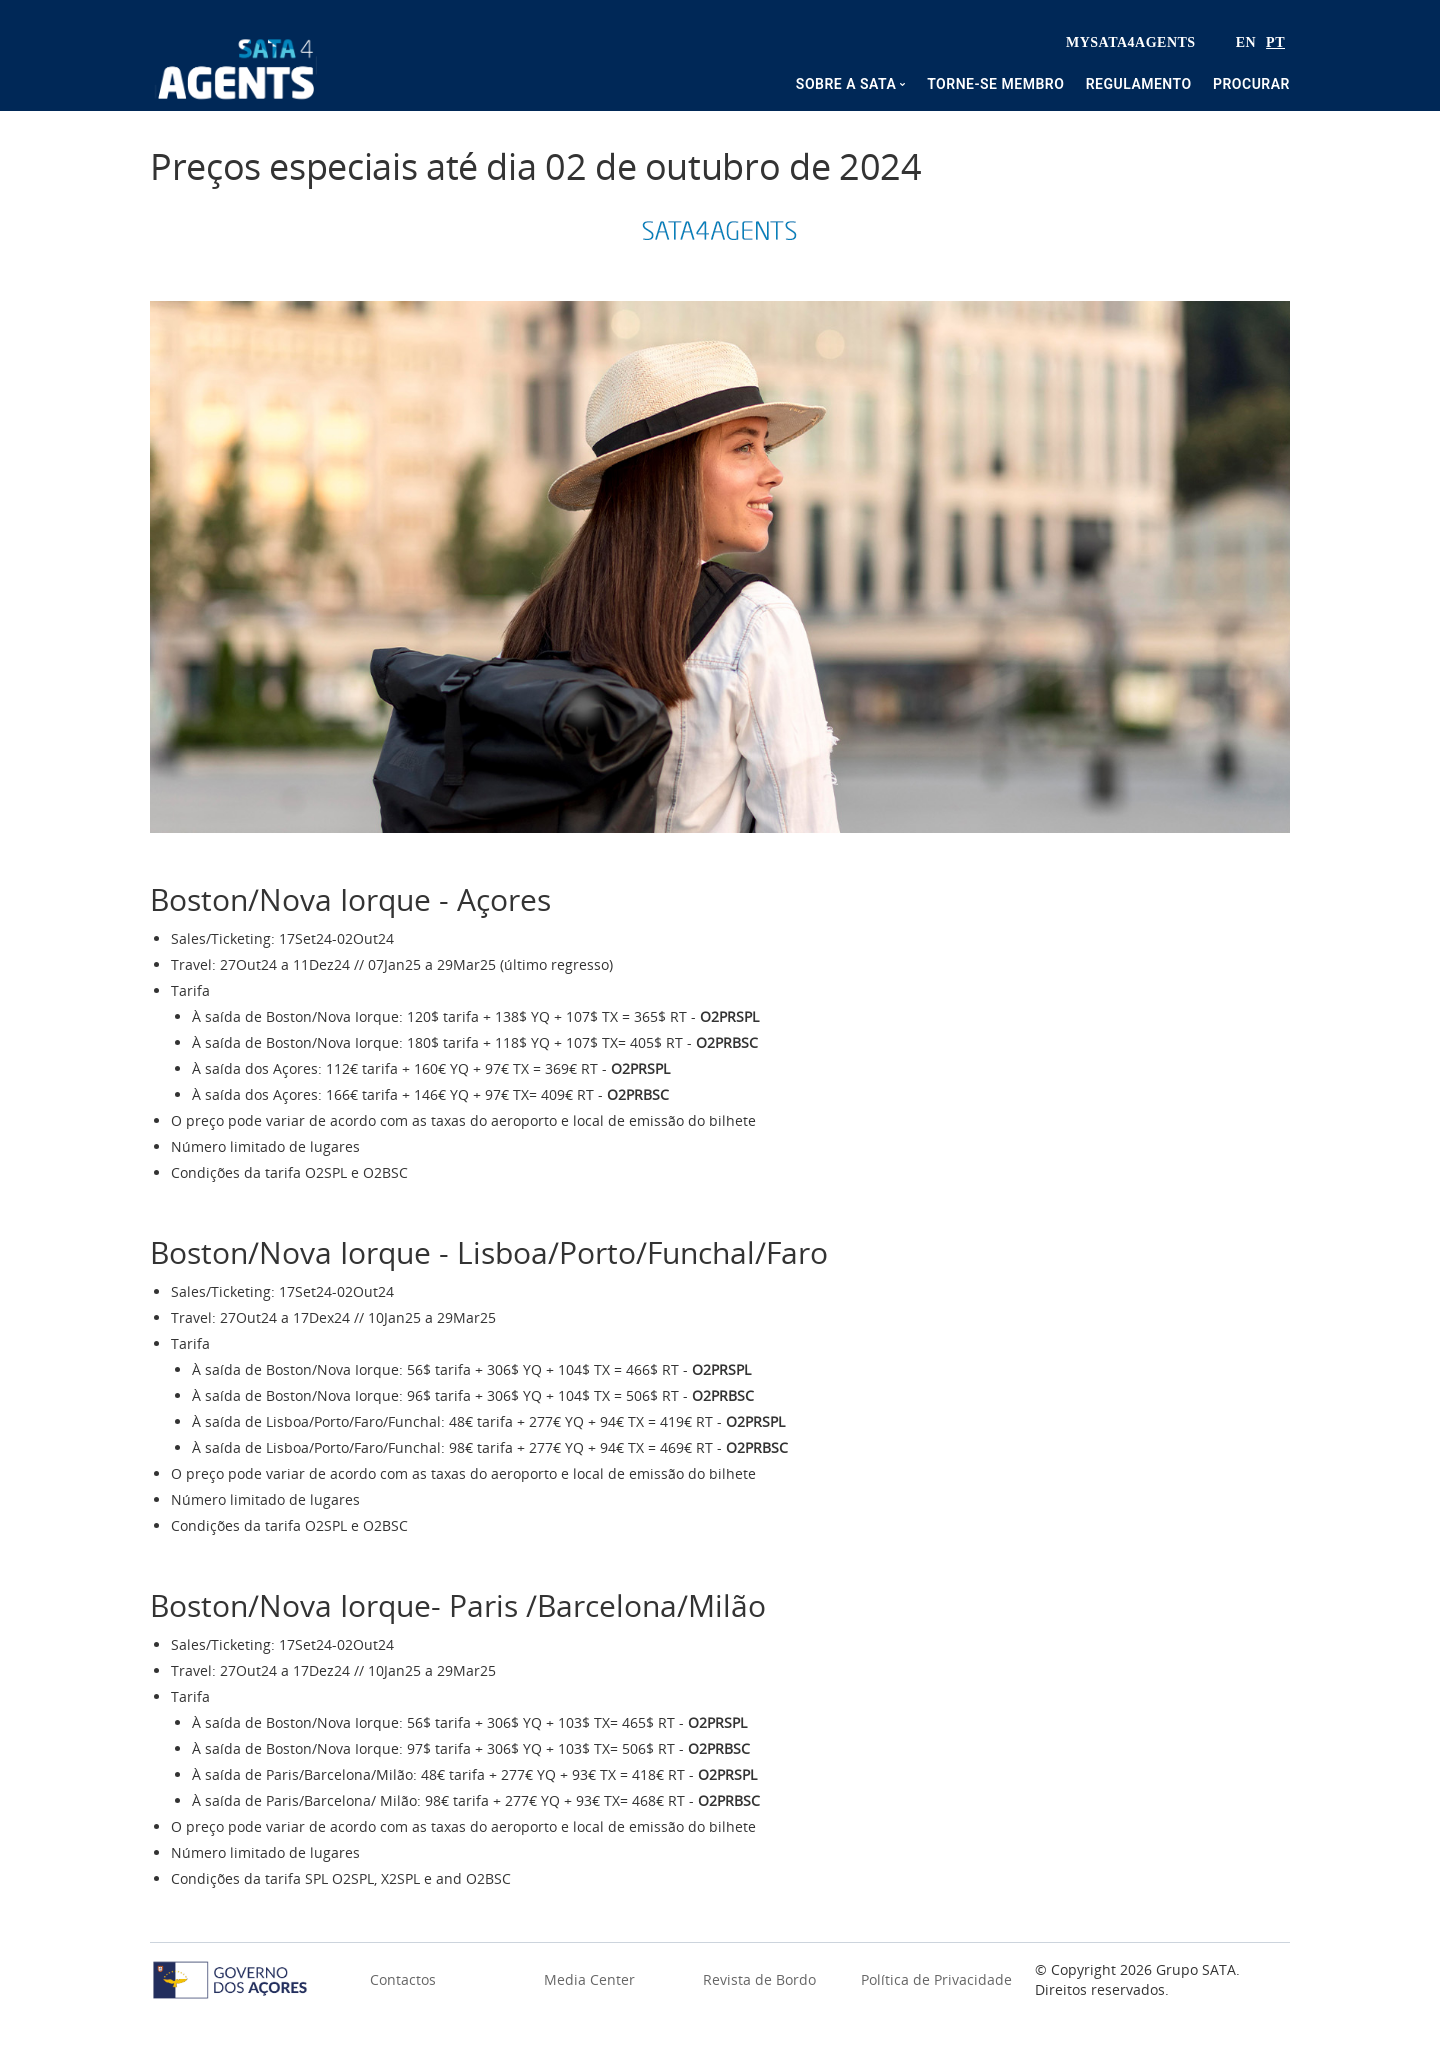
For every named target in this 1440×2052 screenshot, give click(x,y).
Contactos (403, 1979)
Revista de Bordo (759, 1979)
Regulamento (1139, 84)
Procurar (1251, 84)
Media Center (589, 1979)
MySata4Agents (1131, 42)
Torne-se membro (995, 84)
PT (1275, 42)
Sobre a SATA (846, 84)
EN (1246, 42)
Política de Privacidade (936, 1979)
